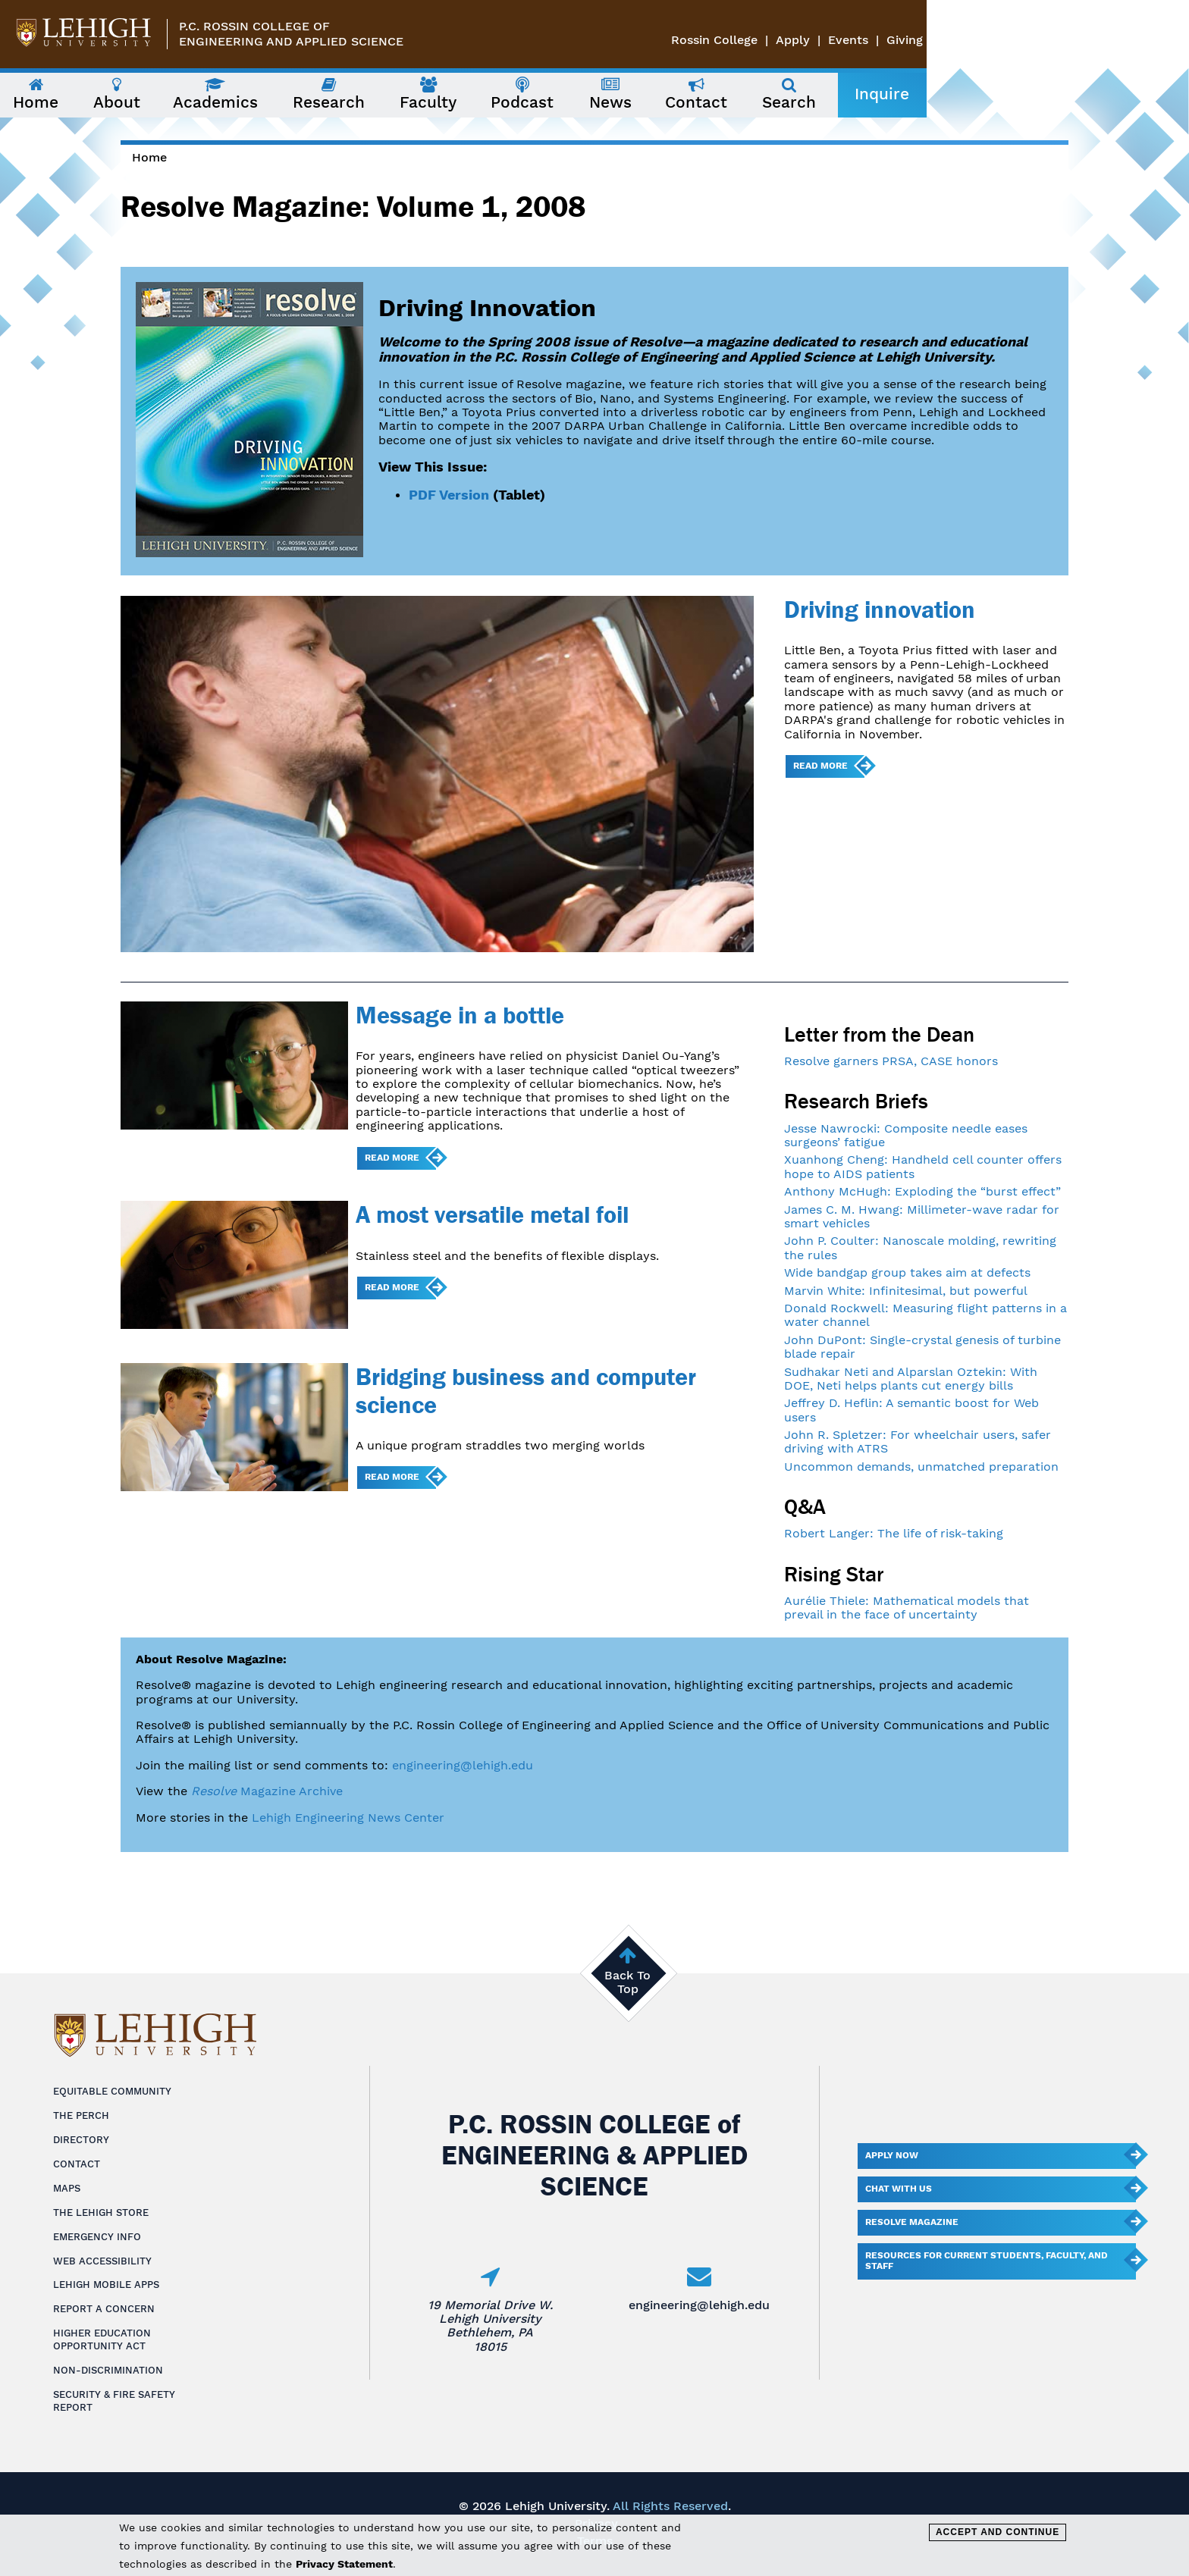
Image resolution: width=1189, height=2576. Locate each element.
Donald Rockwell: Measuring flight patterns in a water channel (925, 1315)
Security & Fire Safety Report (114, 2401)
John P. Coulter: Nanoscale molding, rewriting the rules (920, 1247)
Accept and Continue (997, 2532)
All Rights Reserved (670, 2506)
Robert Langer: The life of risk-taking (893, 1533)
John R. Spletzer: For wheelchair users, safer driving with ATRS (917, 1441)
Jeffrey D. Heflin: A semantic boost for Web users (911, 1410)
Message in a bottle (460, 1015)
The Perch (81, 2115)
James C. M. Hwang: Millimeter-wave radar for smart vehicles (921, 1216)
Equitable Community (112, 2091)
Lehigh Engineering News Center (348, 1817)
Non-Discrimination (108, 2370)
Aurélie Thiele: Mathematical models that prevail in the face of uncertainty (906, 1608)
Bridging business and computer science (526, 1390)
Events (1110, 40)
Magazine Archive (267, 1791)
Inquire (1032, 94)
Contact (76, 2164)
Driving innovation (879, 609)
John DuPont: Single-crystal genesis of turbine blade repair (922, 1347)
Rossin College (976, 40)
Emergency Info (97, 2236)
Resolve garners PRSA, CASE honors (891, 1061)
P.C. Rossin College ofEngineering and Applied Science (291, 34)
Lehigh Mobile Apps (106, 2284)
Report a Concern (104, 2308)
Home (149, 157)
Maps (66, 2188)
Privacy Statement (344, 2564)
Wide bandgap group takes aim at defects (907, 1272)
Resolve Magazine (911, 2222)
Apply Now (891, 2155)
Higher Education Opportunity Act (102, 2339)
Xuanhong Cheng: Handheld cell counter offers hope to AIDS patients (923, 1166)
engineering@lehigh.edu (462, 1765)
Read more (820, 765)
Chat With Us (898, 2188)
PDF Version (449, 495)
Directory (81, 2139)
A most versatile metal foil (492, 1214)
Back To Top (627, 1982)
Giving (1167, 40)
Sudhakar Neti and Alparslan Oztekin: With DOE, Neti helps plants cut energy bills (910, 1379)
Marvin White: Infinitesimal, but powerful (905, 1290)
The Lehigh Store (101, 2212)
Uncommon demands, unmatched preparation (921, 1466)
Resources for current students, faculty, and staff (986, 2260)
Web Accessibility (102, 2261)
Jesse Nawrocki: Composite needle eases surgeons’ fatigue (905, 1135)
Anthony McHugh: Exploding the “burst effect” (922, 1191)
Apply (1055, 40)
